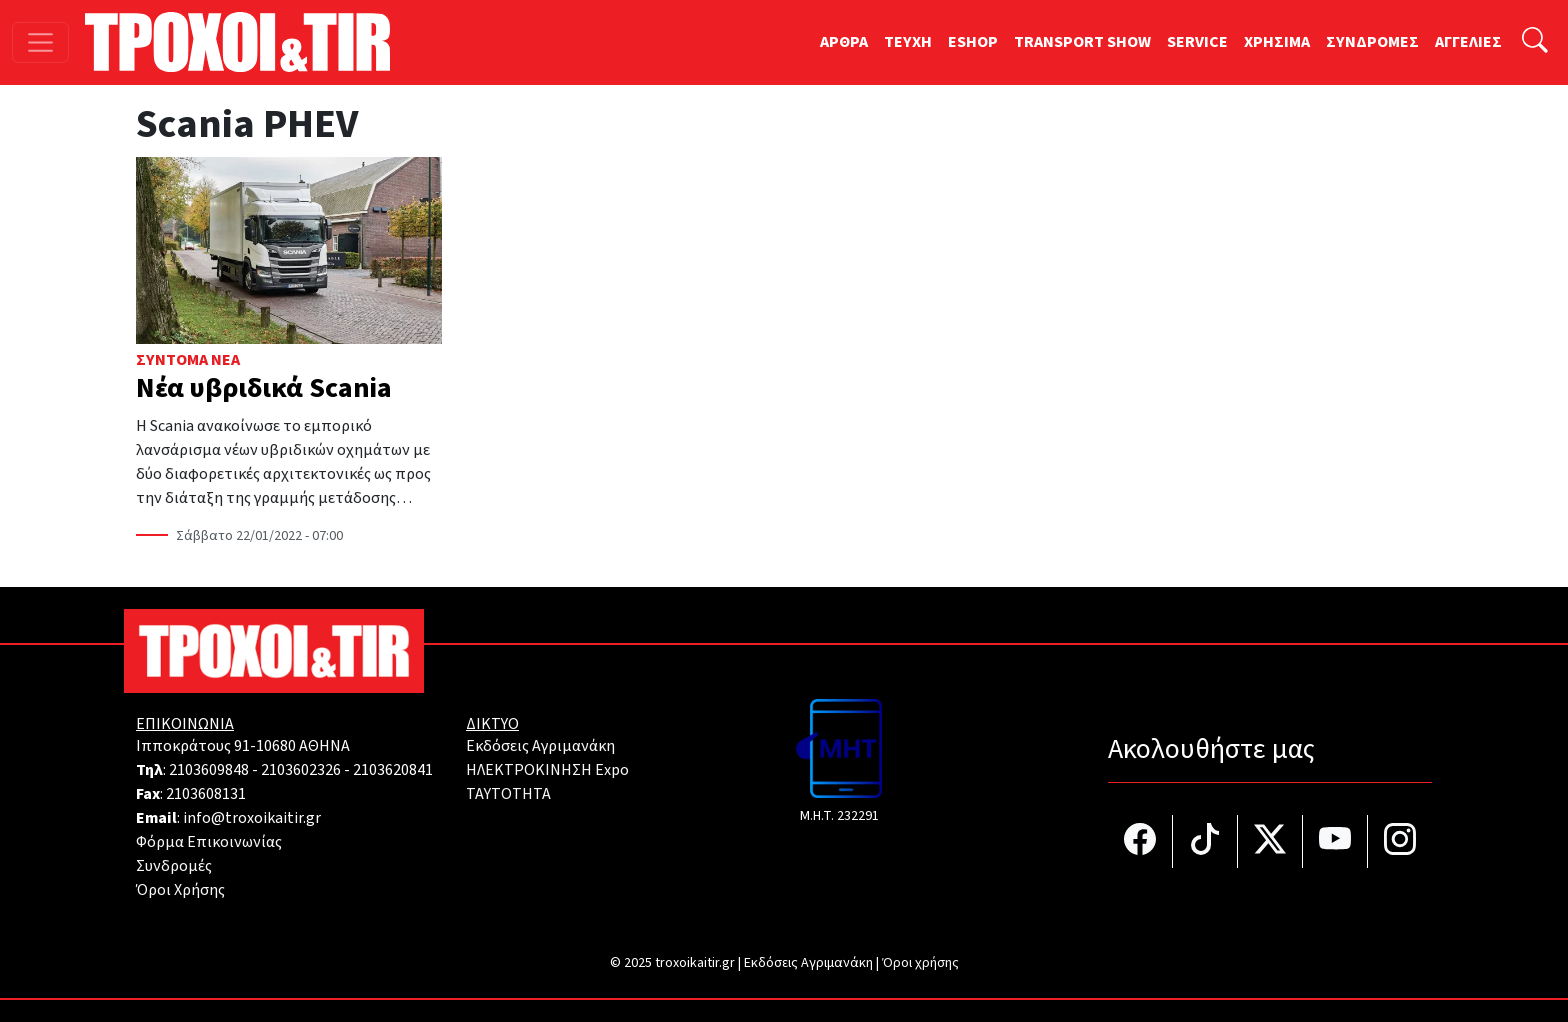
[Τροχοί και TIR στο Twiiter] (1270, 841)
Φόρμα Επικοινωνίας (209, 842)
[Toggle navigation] (40, 42)
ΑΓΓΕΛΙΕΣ (1468, 42)
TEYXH (908, 42)
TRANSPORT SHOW (1082, 42)
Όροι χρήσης (920, 963)
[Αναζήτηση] (1535, 42)
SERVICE (1197, 42)
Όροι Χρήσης (180, 890)
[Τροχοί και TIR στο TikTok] (1205, 841)
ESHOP (973, 42)
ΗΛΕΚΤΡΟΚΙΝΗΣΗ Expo (547, 770)
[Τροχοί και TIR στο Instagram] (1400, 841)
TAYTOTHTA (508, 794)
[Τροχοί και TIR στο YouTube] (1335, 841)
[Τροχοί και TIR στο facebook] (1140, 841)
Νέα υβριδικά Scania (264, 388)
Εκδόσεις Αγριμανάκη (540, 746)
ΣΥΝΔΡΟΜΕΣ (1372, 42)
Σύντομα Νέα (188, 360)
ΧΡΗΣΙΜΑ (1277, 42)
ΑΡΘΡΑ (844, 42)
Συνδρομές (174, 866)
